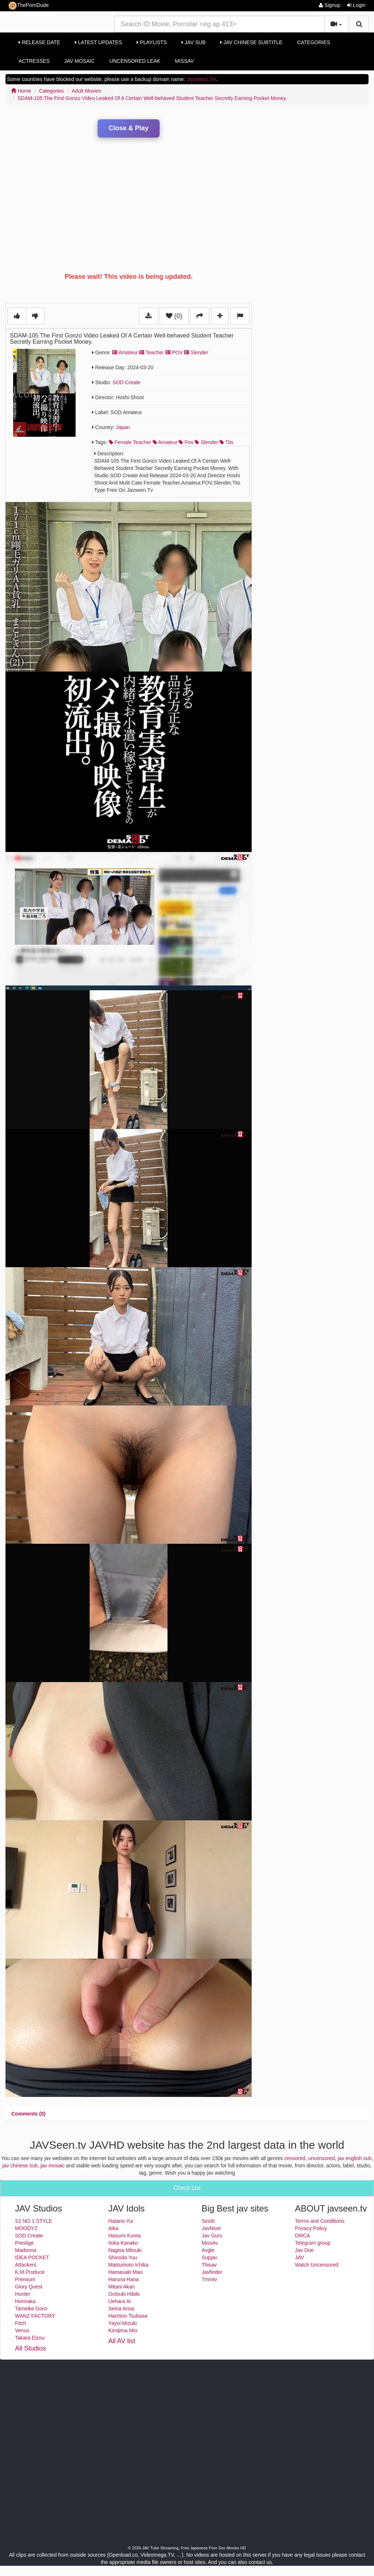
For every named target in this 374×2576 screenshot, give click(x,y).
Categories (313, 42)
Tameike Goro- (32, 2308)
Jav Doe (304, 2250)
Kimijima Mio (122, 2330)
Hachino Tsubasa (128, 2316)
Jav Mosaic (79, 61)
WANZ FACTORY (35, 2316)
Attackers (25, 2265)
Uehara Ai (119, 2301)
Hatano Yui (120, 2221)
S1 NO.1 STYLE (33, 2221)
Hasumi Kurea (124, 2235)
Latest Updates (98, 42)
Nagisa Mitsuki (125, 2250)
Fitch (20, 2323)
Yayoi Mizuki (122, 2323)
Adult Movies (86, 91)
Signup (329, 5)
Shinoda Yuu (122, 2257)
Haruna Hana (123, 2279)
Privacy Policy (311, 2228)
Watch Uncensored (317, 2265)
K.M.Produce (30, 2272)
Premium (25, 2279)
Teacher (151, 352)
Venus (22, 2330)
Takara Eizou (30, 2338)
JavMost (211, 2228)
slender (206, 442)
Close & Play (128, 128)
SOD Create (126, 382)
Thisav (209, 2265)
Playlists (152, 42)
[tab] (28, 2113)
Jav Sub (194, 42)
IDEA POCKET (32, 2257)
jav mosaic (53, 2165)
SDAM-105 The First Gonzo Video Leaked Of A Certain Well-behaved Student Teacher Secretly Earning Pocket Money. (152, 98)
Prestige (24, 2243)
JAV (299, 2257)
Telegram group (313, 2243)
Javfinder (212, 2272)
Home (21, 91)
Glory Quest (28, 2287)
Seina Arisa (121, 2308)
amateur (165, 442)
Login (356, 5)
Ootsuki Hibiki (124, 2294)
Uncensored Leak (135, 61)
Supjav (209, 2257)
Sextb (208, 2221)
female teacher (130, 442)
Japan (123, 427)
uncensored (321, 2158)
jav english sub (355, 2158)
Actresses (34, 61)
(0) (174, 316)
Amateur (125, 352)
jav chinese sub (20, 2165)
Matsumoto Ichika (128, 2265)
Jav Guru (212, 2235)
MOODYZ (26, 2228)
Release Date (39, 42)
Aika (113, 2228)
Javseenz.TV (201, 79)
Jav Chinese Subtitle (251, 42)
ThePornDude (28, 5)
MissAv (184, 61)
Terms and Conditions (319, 2221)
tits (226, 442)
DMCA (302, 2235)
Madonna (25, 2250)
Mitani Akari (121, 2287)
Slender (196, 352)
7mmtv (209, 2279)
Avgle (208, 2250)
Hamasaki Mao (125, 2272)
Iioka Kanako (123, 2243)
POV (174, 352)
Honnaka (25, 2301)
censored (294, 2158)
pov (186, 442)
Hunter (22, 2294)
